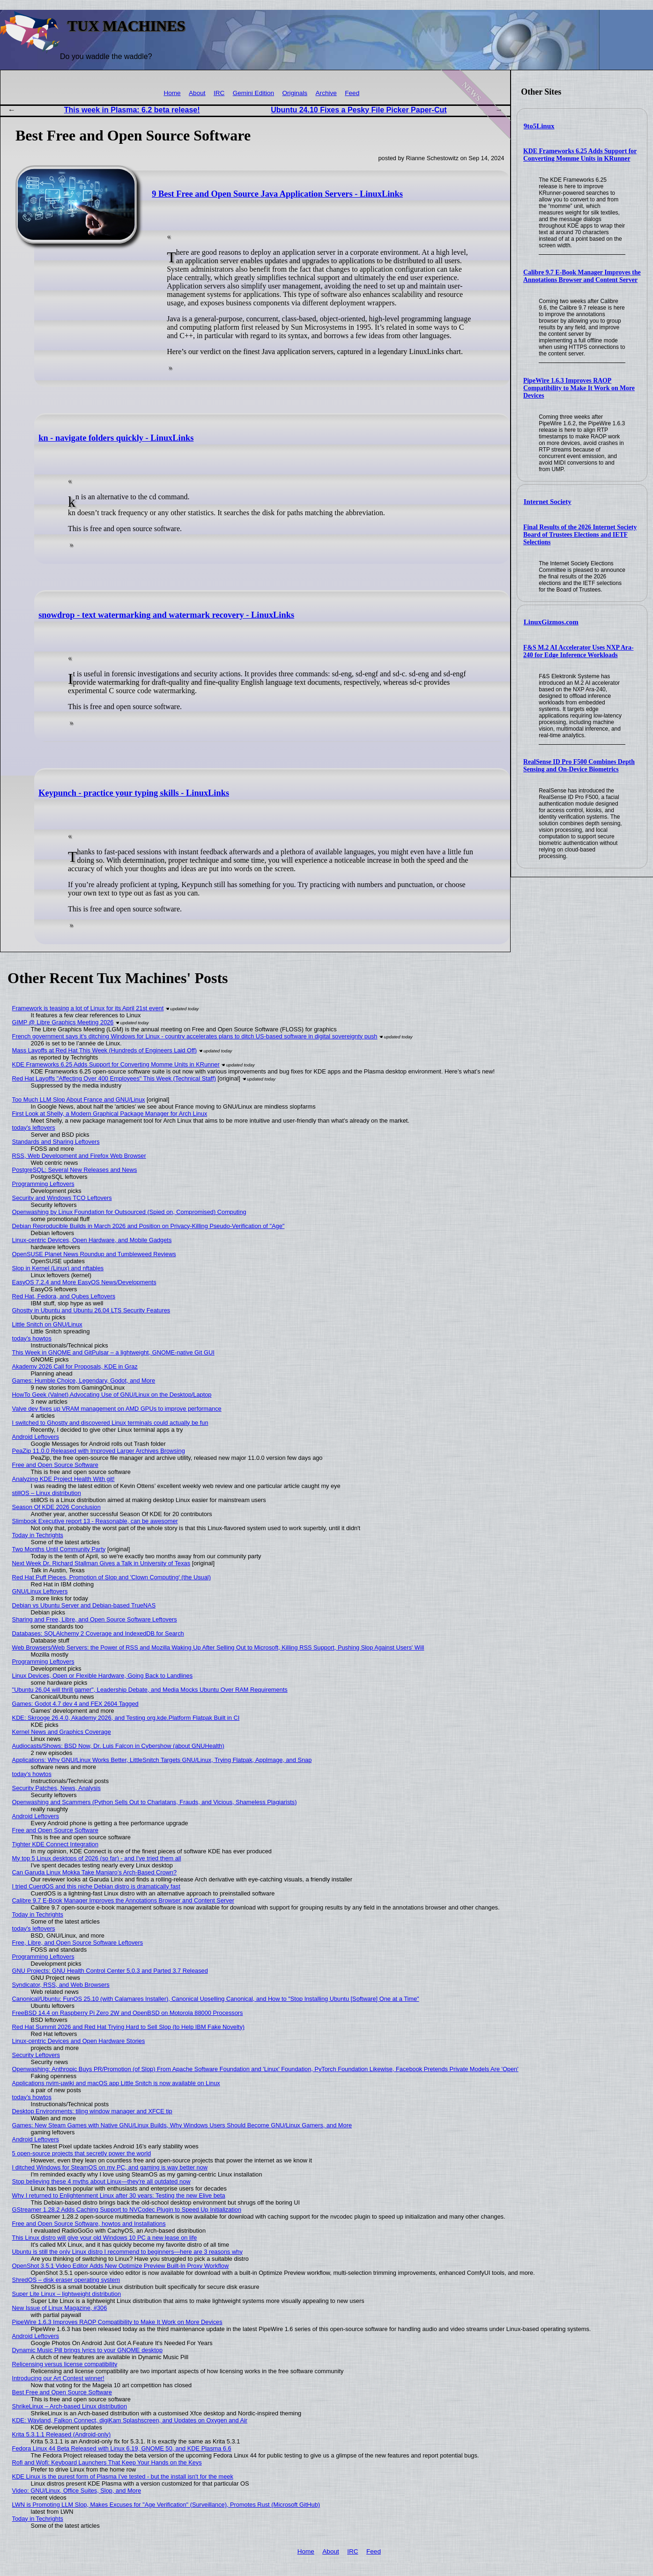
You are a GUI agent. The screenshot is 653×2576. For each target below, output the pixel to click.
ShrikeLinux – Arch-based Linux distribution (69, 2414)
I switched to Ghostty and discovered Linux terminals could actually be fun (110, 1431)
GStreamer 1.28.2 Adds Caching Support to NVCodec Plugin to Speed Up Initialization (126, 2217)
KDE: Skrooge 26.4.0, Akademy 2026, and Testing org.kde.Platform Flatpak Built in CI (126, 1726)
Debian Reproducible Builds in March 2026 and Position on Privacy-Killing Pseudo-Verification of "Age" (148, 1234)
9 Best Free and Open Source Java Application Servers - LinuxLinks (277, 194)
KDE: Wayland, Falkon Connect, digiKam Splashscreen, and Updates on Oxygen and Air (129, 2428)
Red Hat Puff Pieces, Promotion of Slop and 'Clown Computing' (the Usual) (111, 1585)
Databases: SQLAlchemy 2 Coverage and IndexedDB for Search (98, 1641)
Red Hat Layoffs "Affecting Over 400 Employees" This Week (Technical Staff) (114, 1086)
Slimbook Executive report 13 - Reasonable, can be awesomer (95, 1529)
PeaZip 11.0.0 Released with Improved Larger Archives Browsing (98, 1459)
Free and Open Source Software (55, 1473)
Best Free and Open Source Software (62, 2400)
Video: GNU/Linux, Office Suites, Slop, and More (76, 2498)
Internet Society (547, 501)
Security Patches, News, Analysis (56, 1796)
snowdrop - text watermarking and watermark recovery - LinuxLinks (166, 620)
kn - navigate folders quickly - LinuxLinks (115, 440)
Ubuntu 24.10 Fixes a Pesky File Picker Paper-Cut (358, 110)
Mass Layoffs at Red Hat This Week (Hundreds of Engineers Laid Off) (104, 1058)
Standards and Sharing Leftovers (56, 1150)
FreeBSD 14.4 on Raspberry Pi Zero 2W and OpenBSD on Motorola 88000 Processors (127, 2021)
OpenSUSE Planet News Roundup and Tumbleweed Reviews (94, 1262)
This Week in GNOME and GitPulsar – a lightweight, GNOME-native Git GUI (113, 1360)
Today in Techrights (37, 1543)
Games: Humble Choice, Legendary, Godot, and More (84, 1388)
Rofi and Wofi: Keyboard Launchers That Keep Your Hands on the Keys (107, 2470)
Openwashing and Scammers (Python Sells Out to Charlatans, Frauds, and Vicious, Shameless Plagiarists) (154, 1810)
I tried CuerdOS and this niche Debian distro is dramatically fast (96, 1894)
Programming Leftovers (43, 1192)
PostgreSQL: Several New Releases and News (74, 1178)
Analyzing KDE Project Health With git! (63, 1487)
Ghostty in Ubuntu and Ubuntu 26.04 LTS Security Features (91, 1318)
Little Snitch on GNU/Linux (47, 1332)
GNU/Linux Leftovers (40, 1599)
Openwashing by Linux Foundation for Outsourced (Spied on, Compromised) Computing (129, 1220)
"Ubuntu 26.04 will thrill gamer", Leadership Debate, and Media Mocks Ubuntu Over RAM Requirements (150, 1698)
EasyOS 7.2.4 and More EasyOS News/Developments (84, 1290)
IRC (219, 92)
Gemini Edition (253, 92)
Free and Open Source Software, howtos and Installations (89, 2231)
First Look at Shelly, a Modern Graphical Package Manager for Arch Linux (110, 1121)
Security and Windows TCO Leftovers (62, 1206)
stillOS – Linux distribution (46, 1501)
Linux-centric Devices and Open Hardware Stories (78, 2049)
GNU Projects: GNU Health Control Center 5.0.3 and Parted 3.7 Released (110, 1979)
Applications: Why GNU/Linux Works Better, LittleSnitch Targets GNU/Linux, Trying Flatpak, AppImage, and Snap (162, 1768)
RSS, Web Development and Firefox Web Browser (79, 1164)
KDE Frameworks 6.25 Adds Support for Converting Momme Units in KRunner (580, 155)
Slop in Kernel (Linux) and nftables (58, 1276)
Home (171, 92)
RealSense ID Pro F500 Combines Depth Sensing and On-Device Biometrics (579, 765)
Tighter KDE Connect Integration (55, 1852)
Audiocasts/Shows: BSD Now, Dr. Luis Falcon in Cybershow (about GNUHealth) (118, 1754)
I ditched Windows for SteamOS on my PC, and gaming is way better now (110, 2175)
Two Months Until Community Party (59, 1557)
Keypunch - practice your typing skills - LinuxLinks (133, 801)
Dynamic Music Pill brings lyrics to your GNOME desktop (87, 2358)
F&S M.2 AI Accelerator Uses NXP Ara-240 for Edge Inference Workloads (578, 651)
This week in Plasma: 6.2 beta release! (132, 110)
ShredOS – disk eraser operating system (66, 2288)
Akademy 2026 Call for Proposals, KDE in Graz (75, 1374)
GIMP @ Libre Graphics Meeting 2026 (63, 1030)
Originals (295, 92)
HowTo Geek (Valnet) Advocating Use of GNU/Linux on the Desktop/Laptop (112, 1402)
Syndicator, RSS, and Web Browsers (61, 1993)
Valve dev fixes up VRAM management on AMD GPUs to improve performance (117, 1417)
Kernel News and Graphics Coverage (61, 1740)
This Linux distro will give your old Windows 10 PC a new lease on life (104, 2246)
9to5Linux (539, 126)
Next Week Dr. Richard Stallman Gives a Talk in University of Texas (101, 1571)
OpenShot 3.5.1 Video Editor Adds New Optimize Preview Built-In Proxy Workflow (120, 2274)
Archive (326, 92)
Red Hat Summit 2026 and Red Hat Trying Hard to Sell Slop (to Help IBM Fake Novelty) (128, 2035)
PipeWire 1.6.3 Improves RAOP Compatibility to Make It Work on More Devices (579, 388)
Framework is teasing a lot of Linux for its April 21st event (88, 1016)
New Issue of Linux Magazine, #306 (59, 2316)
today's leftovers (33, 1136)
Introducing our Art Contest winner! (58, 2386)
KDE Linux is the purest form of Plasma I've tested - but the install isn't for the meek (122, 2484)
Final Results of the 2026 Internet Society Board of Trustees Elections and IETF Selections (580, 535)
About (197, 92)
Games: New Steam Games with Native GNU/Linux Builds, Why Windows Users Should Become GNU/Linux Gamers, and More (182, 2133)
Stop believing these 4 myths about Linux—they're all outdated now (101, 2189)
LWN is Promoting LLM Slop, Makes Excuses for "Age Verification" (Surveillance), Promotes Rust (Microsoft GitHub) (166, 2513)
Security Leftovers (36, 2063)
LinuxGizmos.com (551, 622)
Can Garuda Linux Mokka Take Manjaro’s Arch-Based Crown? (94, 1880)
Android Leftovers (35, 1445)
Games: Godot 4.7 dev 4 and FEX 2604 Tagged (75, 1712)
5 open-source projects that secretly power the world (81, 2161)
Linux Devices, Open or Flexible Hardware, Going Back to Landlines (102, 1684)
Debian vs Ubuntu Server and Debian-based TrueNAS (84, 1613)
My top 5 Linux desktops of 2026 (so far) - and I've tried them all (96, 1866)
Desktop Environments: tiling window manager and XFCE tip (92, 2119)
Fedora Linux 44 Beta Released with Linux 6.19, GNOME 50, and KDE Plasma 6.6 (121, 2456)
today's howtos (32, 1346)
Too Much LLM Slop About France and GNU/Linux (78, 1107)
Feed (352, 92)
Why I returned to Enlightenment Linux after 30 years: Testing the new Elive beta (118, 2203)
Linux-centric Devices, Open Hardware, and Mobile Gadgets (92, 1248)
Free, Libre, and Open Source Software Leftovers (77, 1950)
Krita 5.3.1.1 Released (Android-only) (61, 2442)
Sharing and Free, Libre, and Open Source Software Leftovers (94, 1627)
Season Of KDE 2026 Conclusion (56, 1515)
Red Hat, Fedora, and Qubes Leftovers (64, 1304)
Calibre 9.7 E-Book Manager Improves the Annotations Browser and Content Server (582, 276)
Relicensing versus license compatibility (65, 2372)
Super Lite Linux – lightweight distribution (66, 2302)
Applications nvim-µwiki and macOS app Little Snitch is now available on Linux (116, 2091)
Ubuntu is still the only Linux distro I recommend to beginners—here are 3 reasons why (127, 2260)
